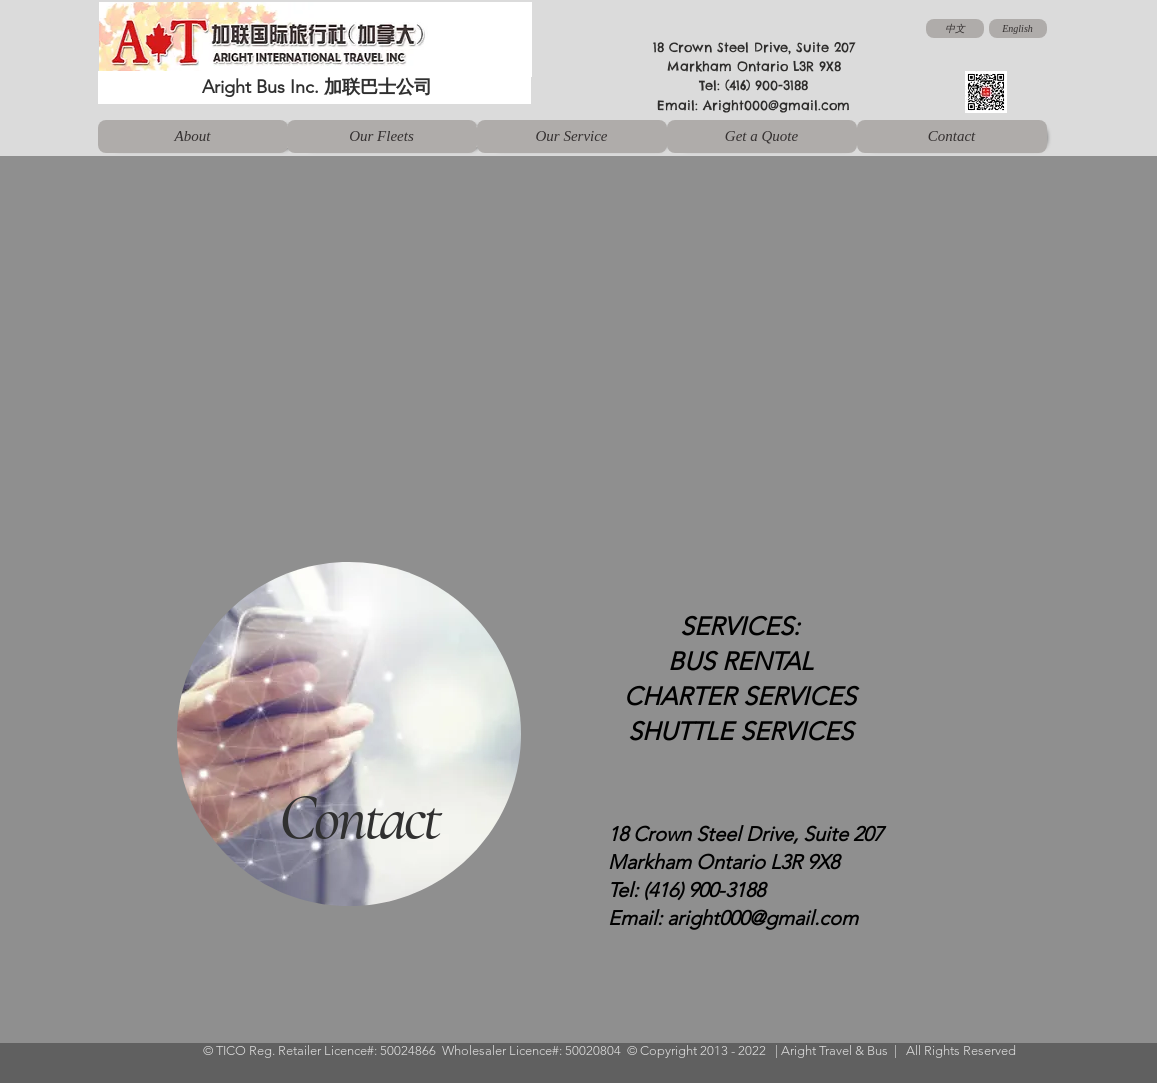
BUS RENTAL (740, 661)
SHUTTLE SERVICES (740, 731)
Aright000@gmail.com (776, 105)
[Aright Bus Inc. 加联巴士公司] (314, 87)
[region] (338, 741)
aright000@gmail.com (762, 918)
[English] (1018, 28)
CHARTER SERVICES (740, 696)
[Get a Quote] (762, 136)
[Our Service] (572, 136)
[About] (193, 136)
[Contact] (952, 136)
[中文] (955, 28)
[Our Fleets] (382, 136)
